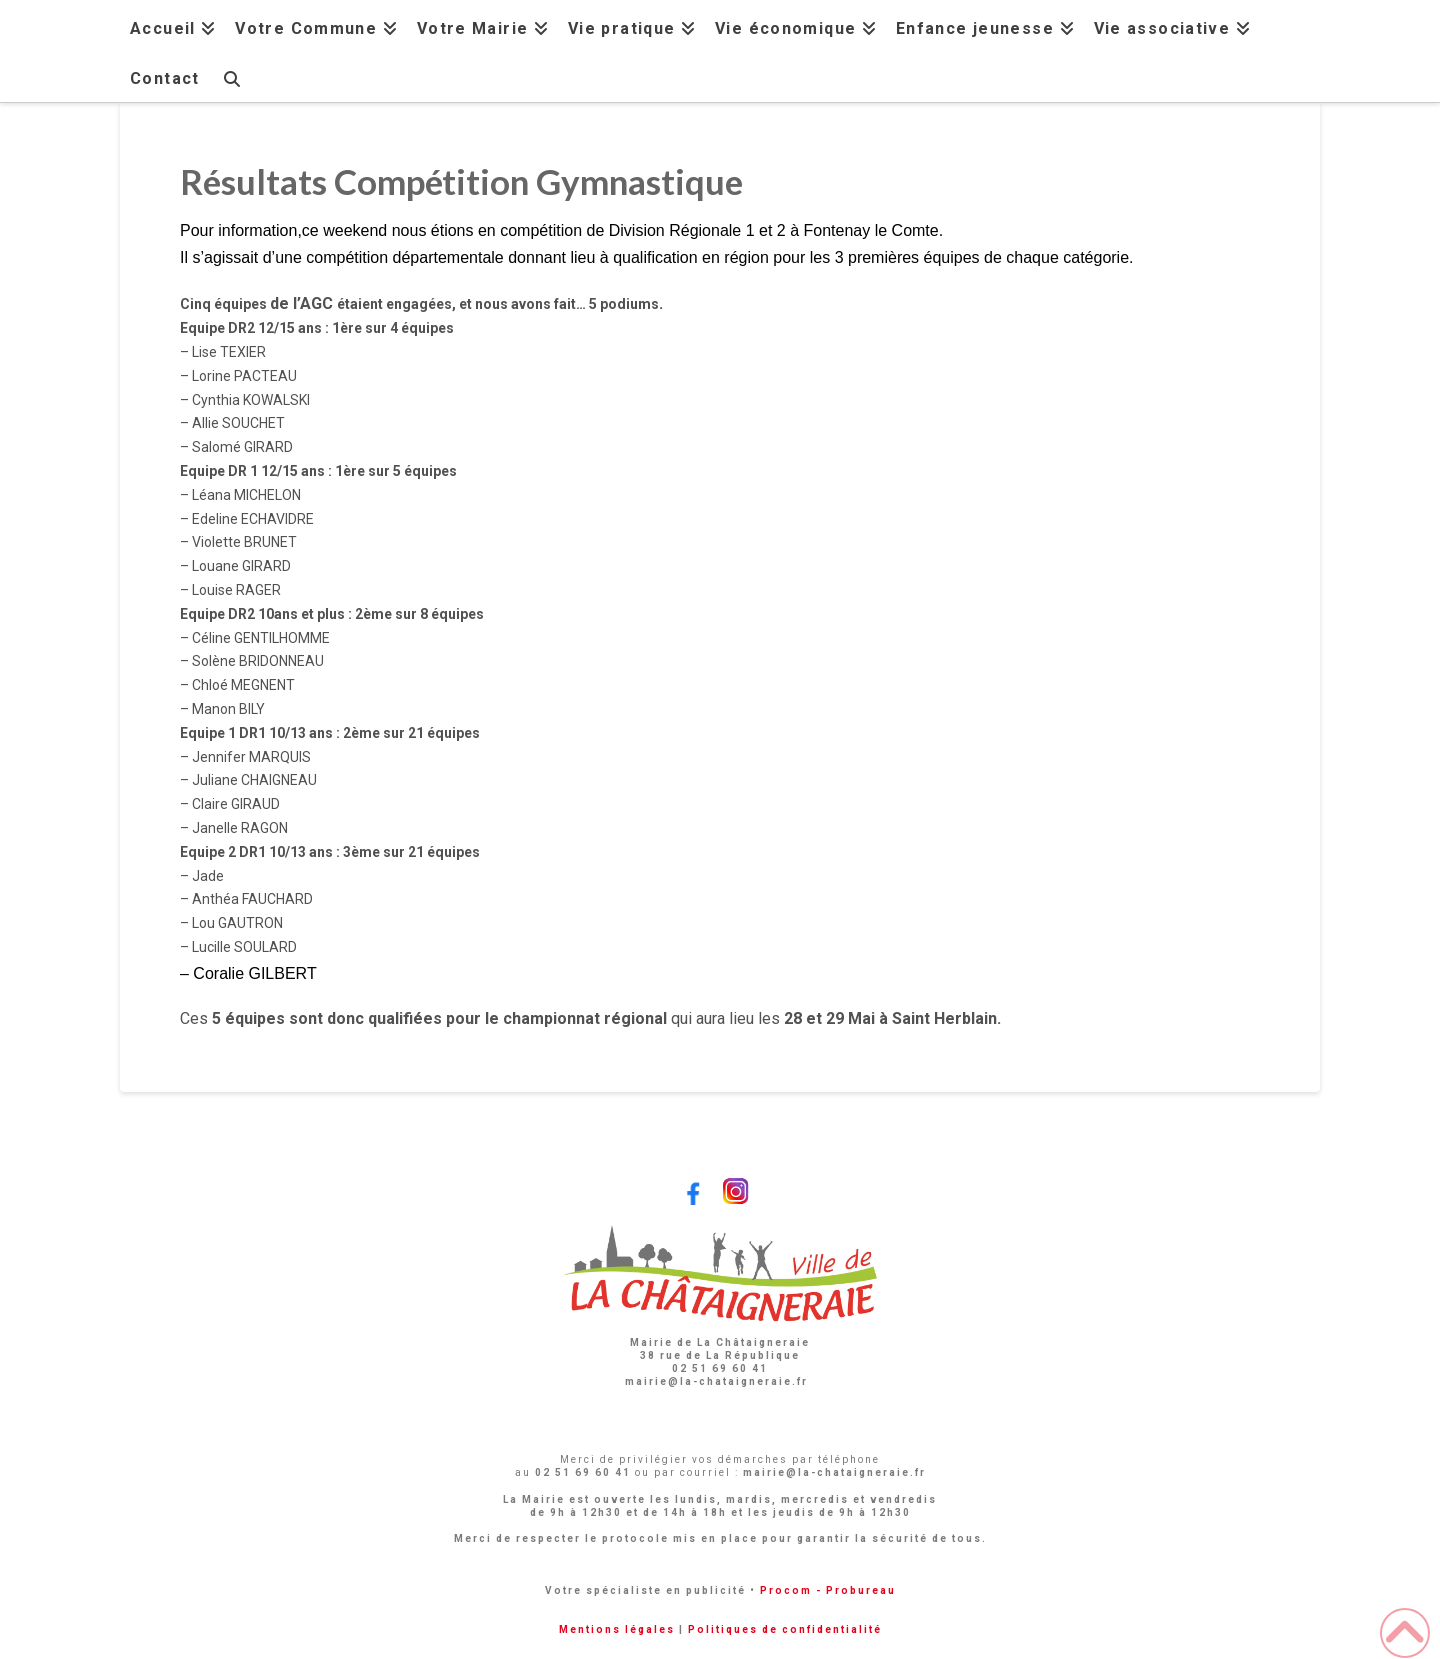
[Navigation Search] (231, 76)
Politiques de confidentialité (785, 1629)
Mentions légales (617, 1629)
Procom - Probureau (828, 1590)
